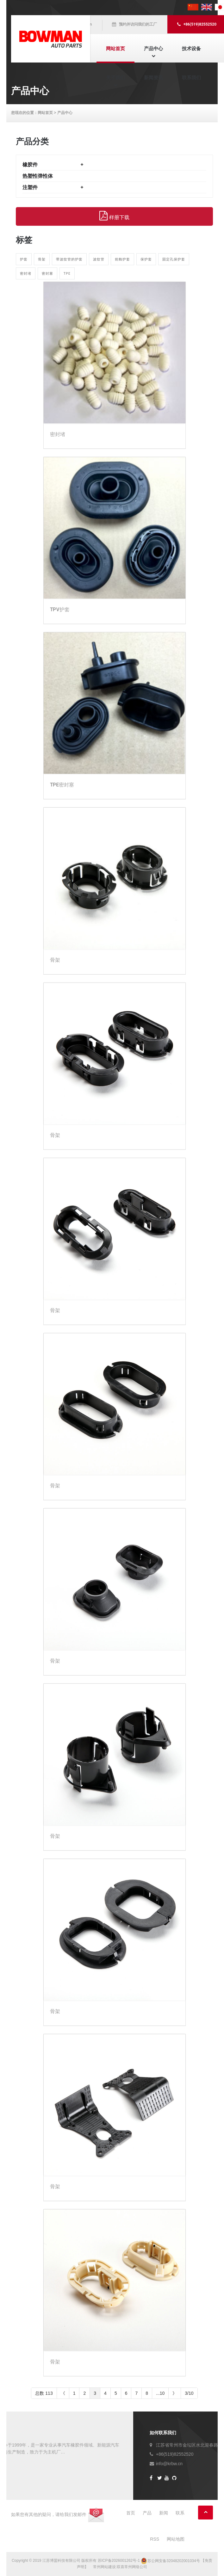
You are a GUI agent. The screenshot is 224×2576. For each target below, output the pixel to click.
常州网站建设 (104, 2567)
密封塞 (47, 273)
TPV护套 (60, 609)
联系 (180, 2512)
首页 (130, 2512)
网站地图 (175, 2539)
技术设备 (191, 48)
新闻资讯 (153, 77)
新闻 (163, 2512)
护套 (24, 259)
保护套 (146, 259)
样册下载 (114, 216)
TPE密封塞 (62, 784)
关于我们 (115, 77)
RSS (154, 2539)
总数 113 (44, 2393)
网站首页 (115, 48)
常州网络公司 (135, 2567)
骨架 (42, 259)
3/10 (189, 2393)
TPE (67, 273)
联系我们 (191, 77)
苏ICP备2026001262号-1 (119, 2561)
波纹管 (98, 259)
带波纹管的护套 (69, 259)
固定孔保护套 (173, 259)
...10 (160, 2393)
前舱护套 (122, 259)
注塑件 (30, 187)
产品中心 (153, 48)
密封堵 (25, 273)
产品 (147, 2512)
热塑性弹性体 (37, 176)
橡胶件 (30, 164)
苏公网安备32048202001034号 (171, 2561)
